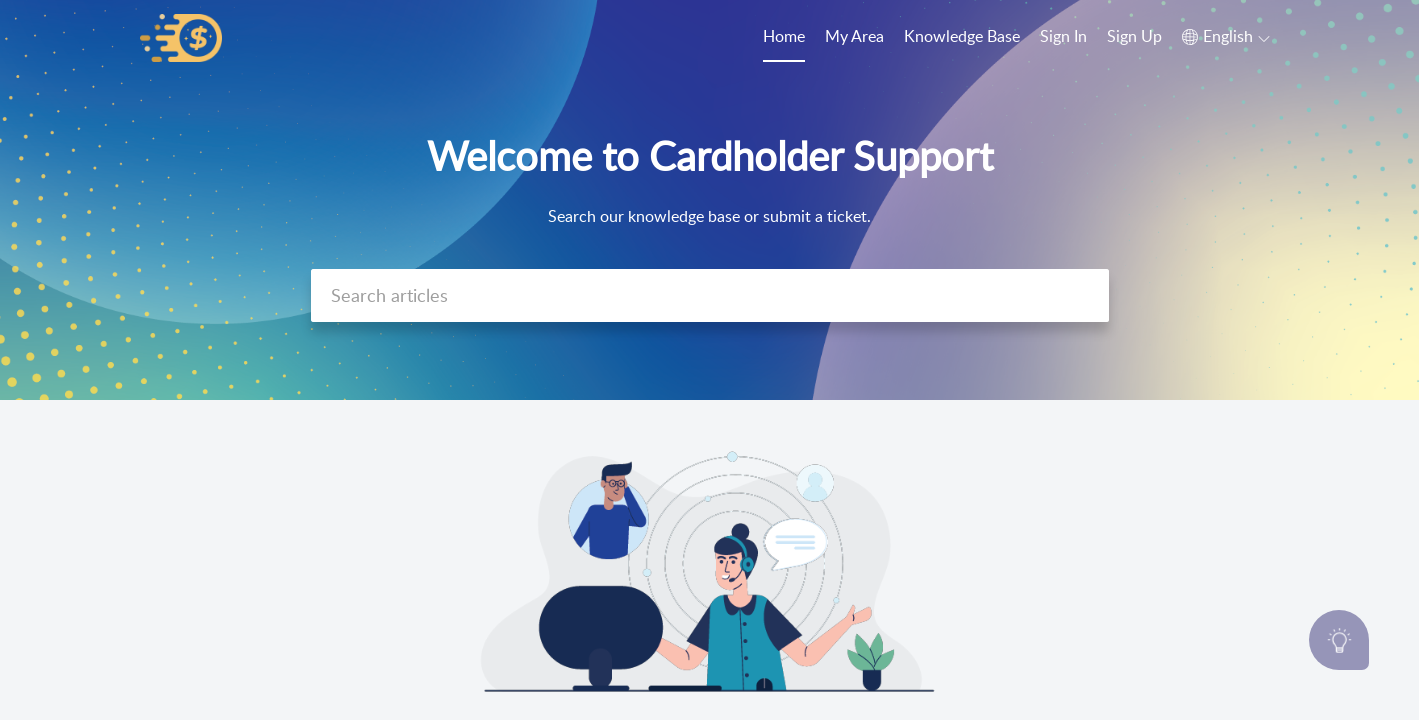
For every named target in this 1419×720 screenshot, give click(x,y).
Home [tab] (784, 36)
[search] (710, 295)
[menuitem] (1063, 38)
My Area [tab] (854, 36)
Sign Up (1134, 36)
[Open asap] (1339, 640)
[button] (1226, 37)
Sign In (1063, 36)
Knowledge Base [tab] (962, 36)
